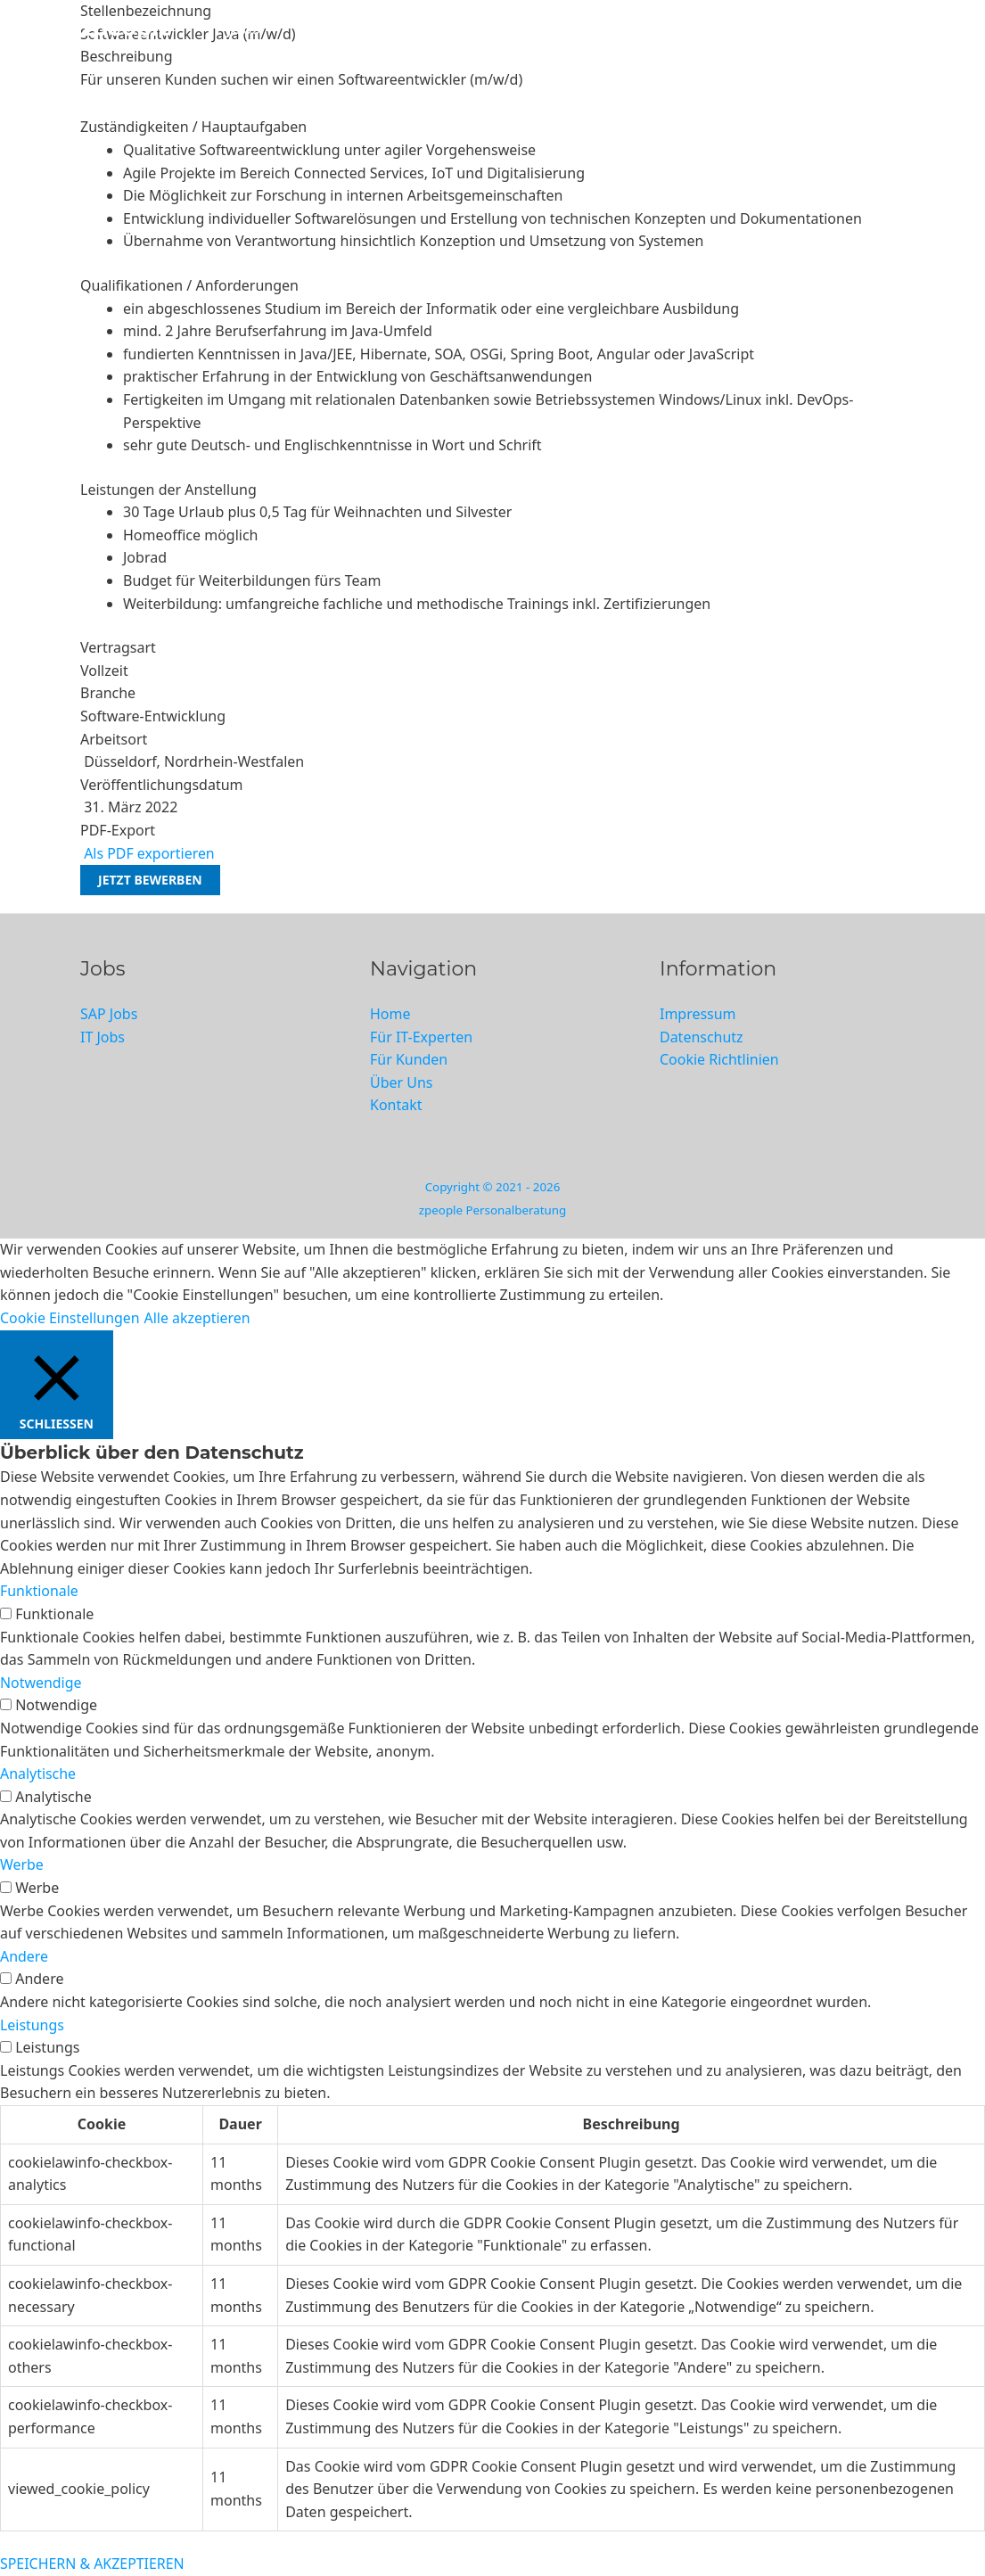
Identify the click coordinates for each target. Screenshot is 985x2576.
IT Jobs (234, 27)
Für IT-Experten (457, 27)
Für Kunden (598, 27)
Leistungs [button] (32, 2025)
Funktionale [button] (39, 1591)
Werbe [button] (22, 1865)
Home (390, 1014)
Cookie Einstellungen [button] (70, 1318)
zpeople (126, 27)
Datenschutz (701, 1037)
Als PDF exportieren (148, 853)
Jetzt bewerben (150, 879)
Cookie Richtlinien (719, 1059)
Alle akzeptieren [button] (198, 1318)
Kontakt (818, 27)
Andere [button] (24, 1956)
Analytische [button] (38, 1773)
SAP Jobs (328, 27)
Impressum (698, 1014)
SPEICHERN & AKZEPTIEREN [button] (92, 2563)
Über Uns (715, 27)
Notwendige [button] (41, 1682)
